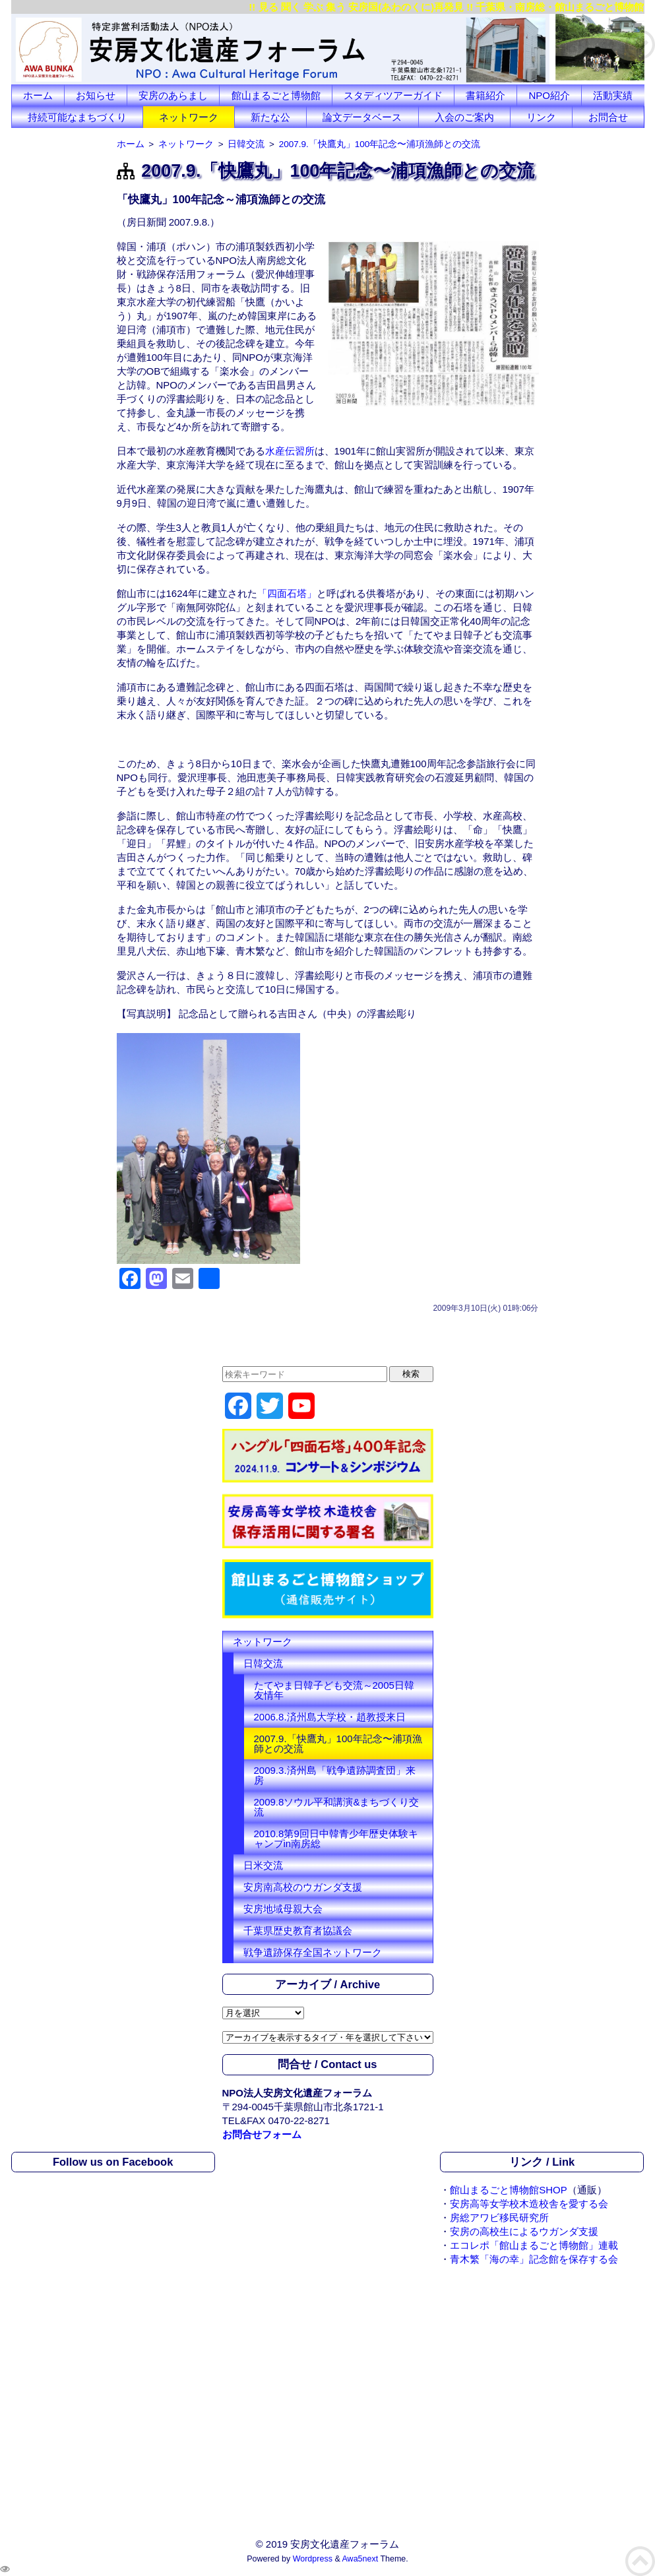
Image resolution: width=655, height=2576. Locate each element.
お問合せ (608, 117)
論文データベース (362, 117)
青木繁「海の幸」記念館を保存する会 (534, 2259)
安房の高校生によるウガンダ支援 (524, 2231)
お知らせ (95, 95)
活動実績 (613, 95)
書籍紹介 (485, 95)
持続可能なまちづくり (77, 117)
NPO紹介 (550, 95)
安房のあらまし (173, 95)
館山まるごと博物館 (276, 95)
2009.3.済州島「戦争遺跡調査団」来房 (335, 1775)
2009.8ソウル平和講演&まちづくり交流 (337, 1806)
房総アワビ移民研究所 (499, 2217)
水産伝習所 (290, 450)
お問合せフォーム (261, 2134)
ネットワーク (188, 117)
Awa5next (360, 2558)
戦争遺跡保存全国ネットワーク (312, 1952)
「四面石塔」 (287, 593)
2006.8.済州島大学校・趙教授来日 (330, 1716)
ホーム (38, 95)
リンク (541, 117)
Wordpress (312, 2558)
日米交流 (263, 1865)
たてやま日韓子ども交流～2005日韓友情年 (334, 1690)
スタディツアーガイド (393, 95)
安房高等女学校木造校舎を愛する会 (529, 2203)
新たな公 (270, 117)
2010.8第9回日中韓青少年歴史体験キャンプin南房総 (336, 1838)
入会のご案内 (464, 117)
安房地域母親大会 (283, 1908)
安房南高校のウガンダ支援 (302, 1887)
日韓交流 (263, 1663)
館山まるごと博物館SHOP (508, 2189)
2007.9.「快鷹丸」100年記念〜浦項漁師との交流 (338, 1743)
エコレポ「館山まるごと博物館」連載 (534, 2245)
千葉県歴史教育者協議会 (297, 1930)
